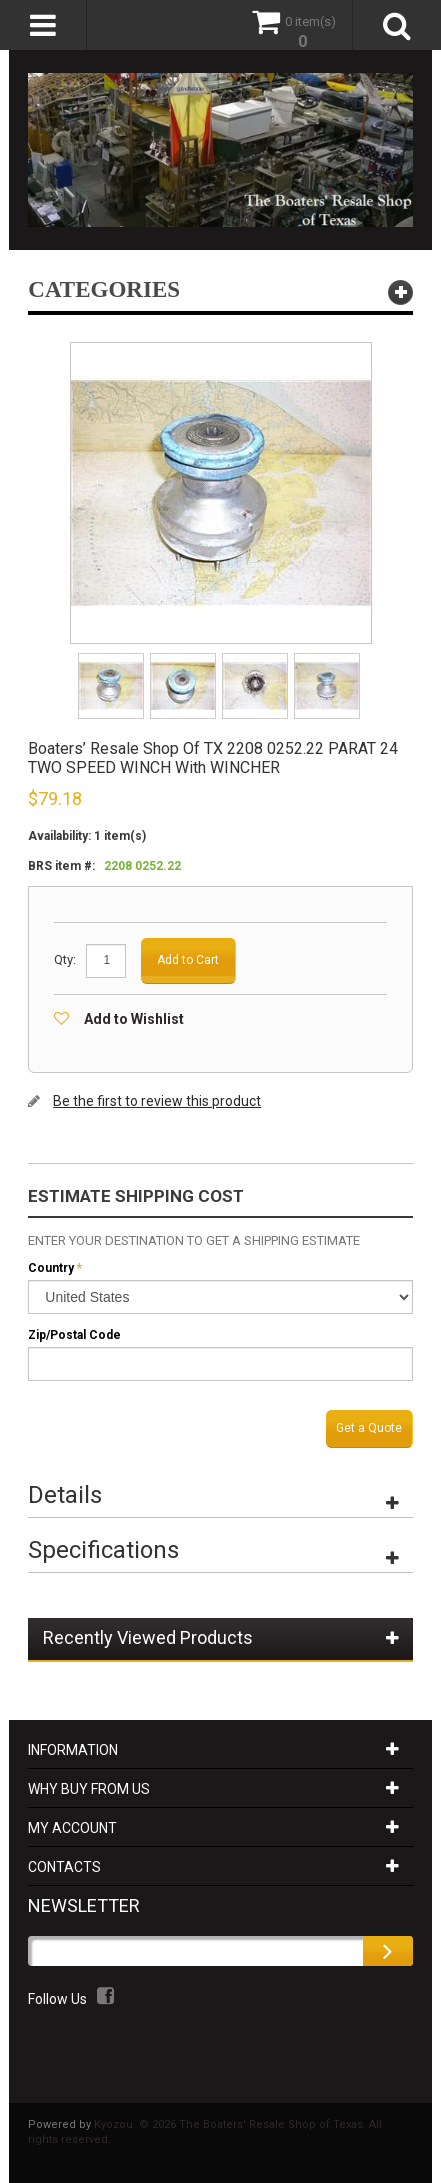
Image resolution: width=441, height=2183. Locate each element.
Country (51, 1268)
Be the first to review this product (157, 1101)
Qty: (65, 959)
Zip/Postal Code (74, 1335)
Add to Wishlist (134, 1019)
